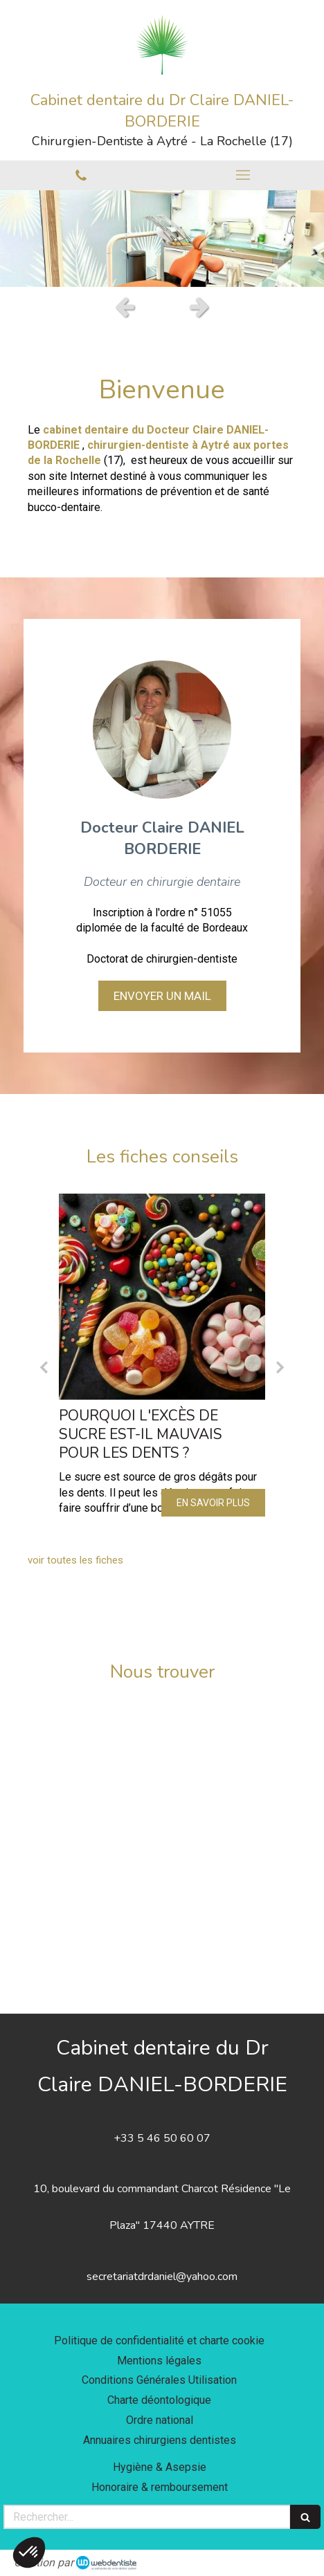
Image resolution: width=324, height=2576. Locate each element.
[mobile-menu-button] (243, 175)
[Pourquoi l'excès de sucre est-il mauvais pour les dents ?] (162, 1297)
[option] (162, 238)
